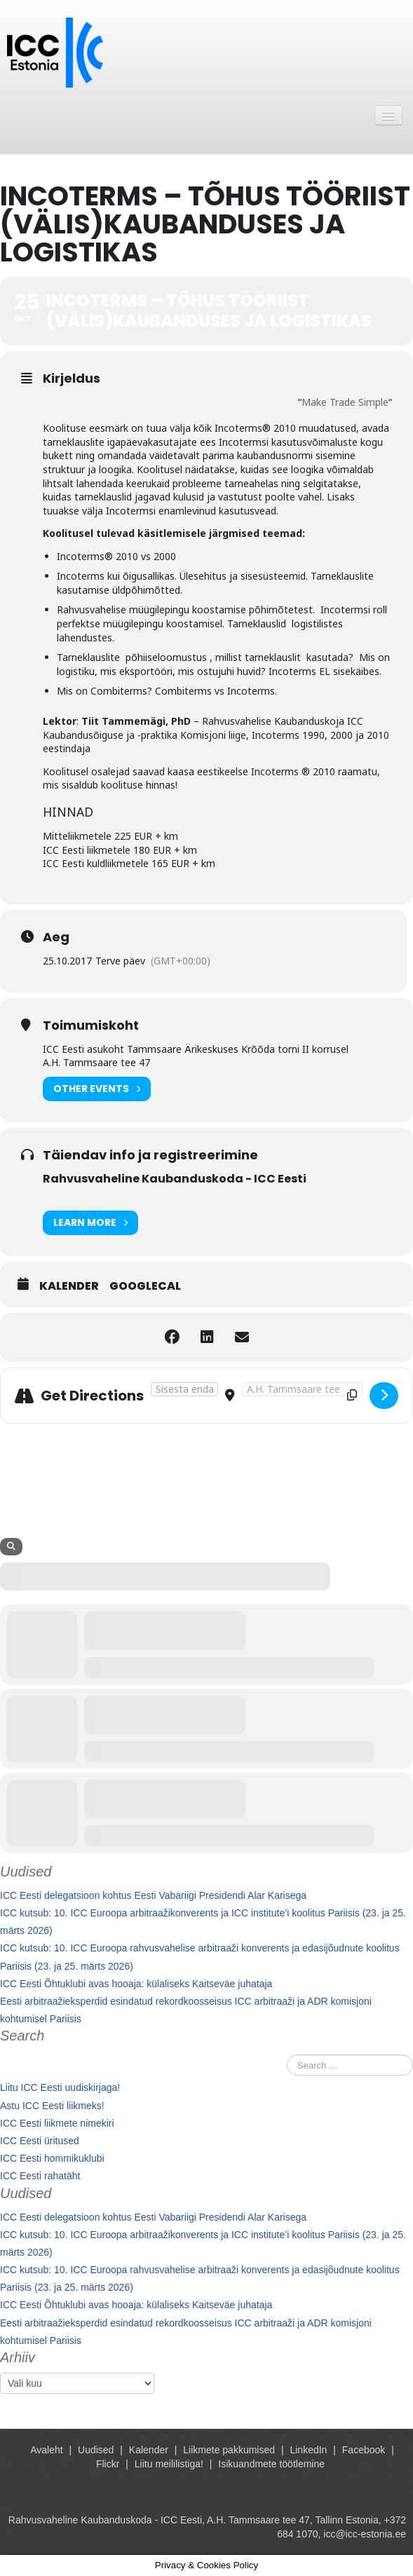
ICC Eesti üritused (39, 2140)
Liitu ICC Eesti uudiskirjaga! (60, 2087)
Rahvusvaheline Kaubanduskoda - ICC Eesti (174, 1179)
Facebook (363, 2449)
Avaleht (46, 2449)
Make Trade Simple (345, 402)
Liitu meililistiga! (169, 2463)
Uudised (96, 2449)
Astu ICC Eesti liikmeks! (52, 2105)
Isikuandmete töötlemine (271, 2463)
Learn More (90, 1223)
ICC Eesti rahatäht (40, 2175)
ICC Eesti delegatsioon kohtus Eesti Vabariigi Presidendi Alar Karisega (153, 1895)
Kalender (69, 1286)
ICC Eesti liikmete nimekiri (57, 2123)
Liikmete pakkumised (229, 2449)
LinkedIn (308, 2449)
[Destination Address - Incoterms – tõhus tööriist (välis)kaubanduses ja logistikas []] (302, 1389)
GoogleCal (145, 1286)
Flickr (107, 2463)
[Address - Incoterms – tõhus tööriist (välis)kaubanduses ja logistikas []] (184, 1389)
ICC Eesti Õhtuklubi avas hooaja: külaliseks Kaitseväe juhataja (136, 1983)
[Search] (11, 1546)
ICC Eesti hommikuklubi (52, 2158)
